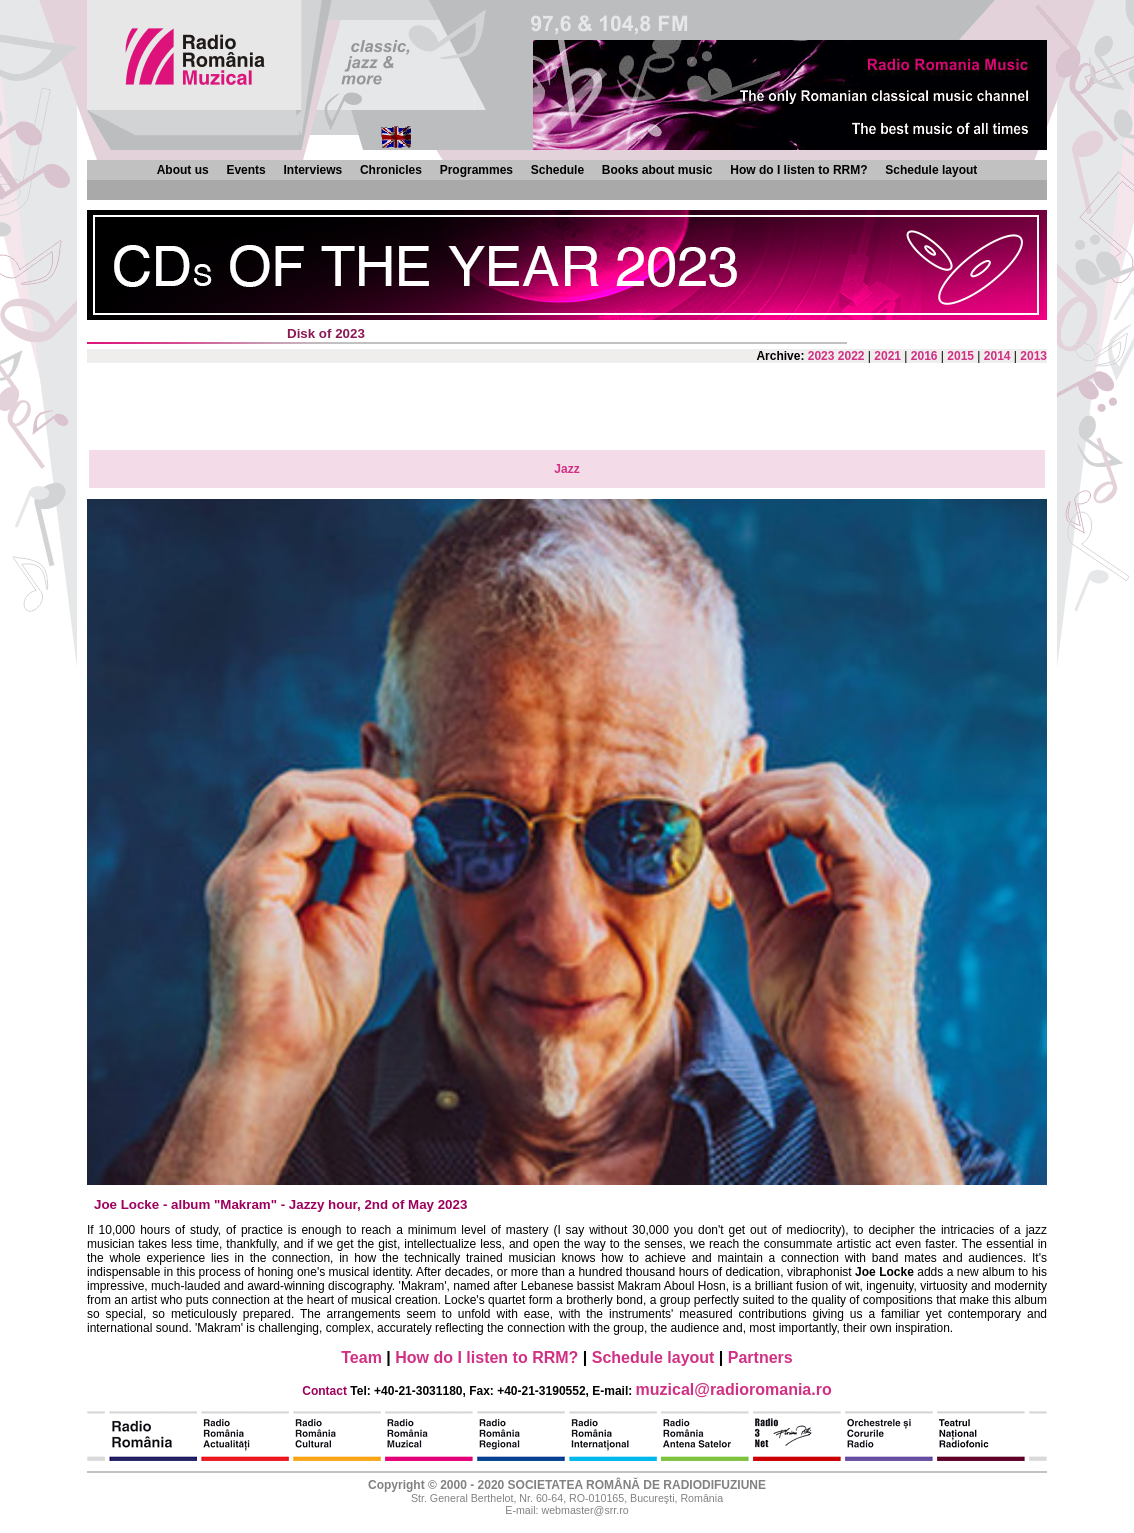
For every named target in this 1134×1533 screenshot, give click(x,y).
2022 (851, 356)
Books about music (657, 170)
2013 (1033, 356)
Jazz (566, 469)
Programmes (476, 170)
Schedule (557, 170)
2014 (997, 356)
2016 (924, 356)
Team (361, 1357)
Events (245, 170)
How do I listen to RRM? (798, 170)
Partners (760, 1357)
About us (183, 170)
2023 (821, 356)
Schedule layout (931, 170)
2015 (960, 356)
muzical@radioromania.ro (734, 1389)
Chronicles (391, 170)
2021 (887, 356)
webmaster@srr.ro (584, 1510)
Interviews (312, 170)
